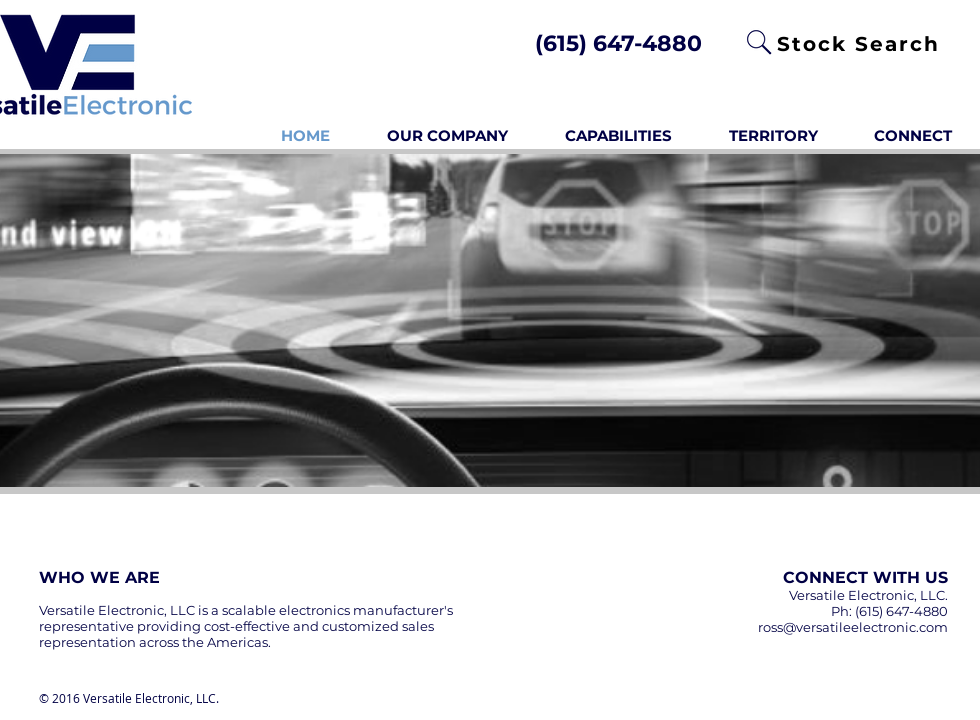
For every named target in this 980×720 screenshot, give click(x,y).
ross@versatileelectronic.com (853, 627)
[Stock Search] (860, 44)
